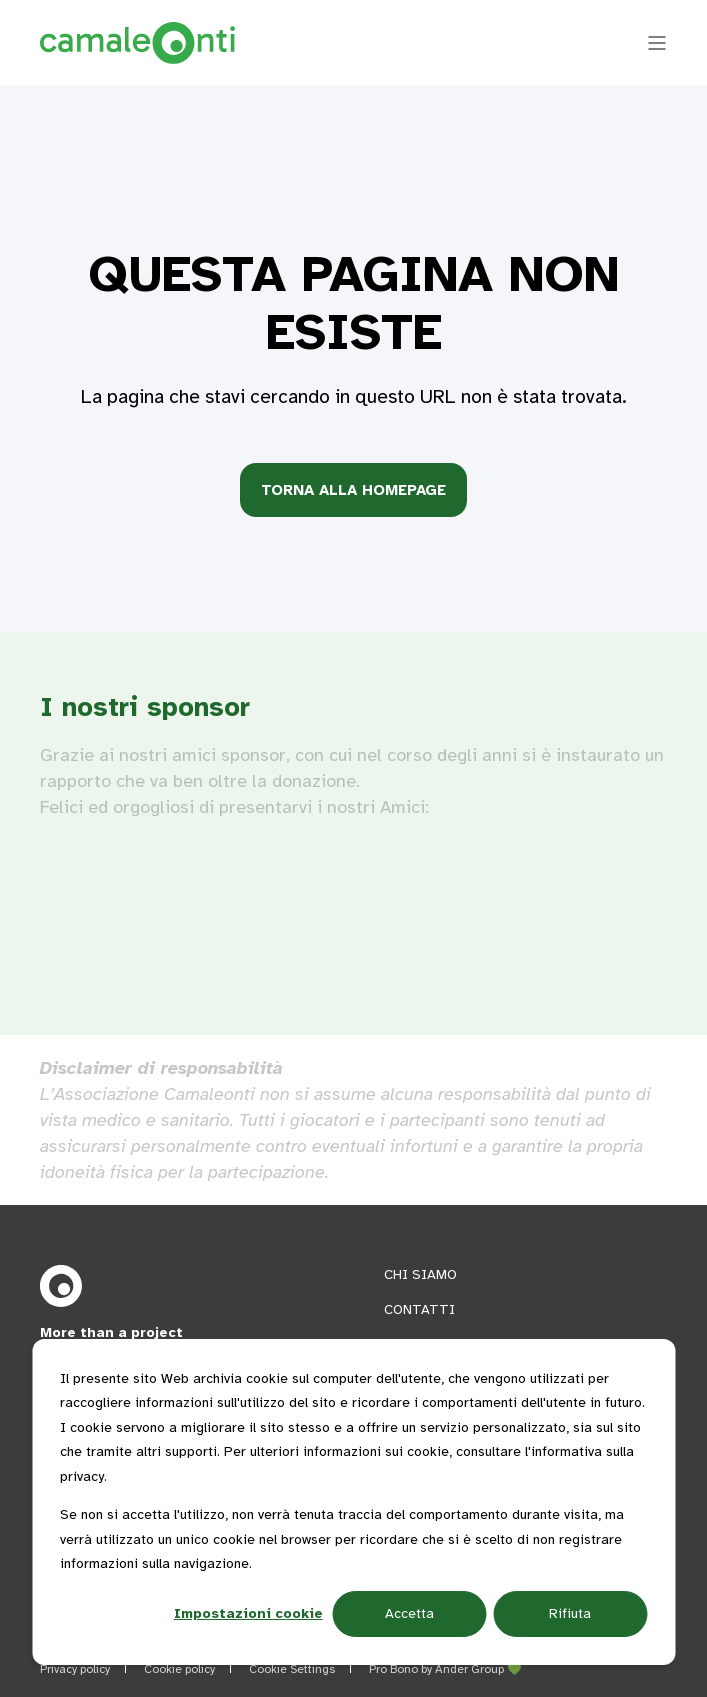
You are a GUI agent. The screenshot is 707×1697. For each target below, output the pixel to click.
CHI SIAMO (420, 1274)
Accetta (409, 1613)
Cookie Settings (292, 1669)
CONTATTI (419, 1309)
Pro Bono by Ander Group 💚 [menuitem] (445, 1669)
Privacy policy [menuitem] (75, 1669)
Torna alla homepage (353, 490)
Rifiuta (570, 1613)
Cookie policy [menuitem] (179, 1669)
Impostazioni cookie (248, 1613)
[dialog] (353, 1502)
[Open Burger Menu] (657, 43)
